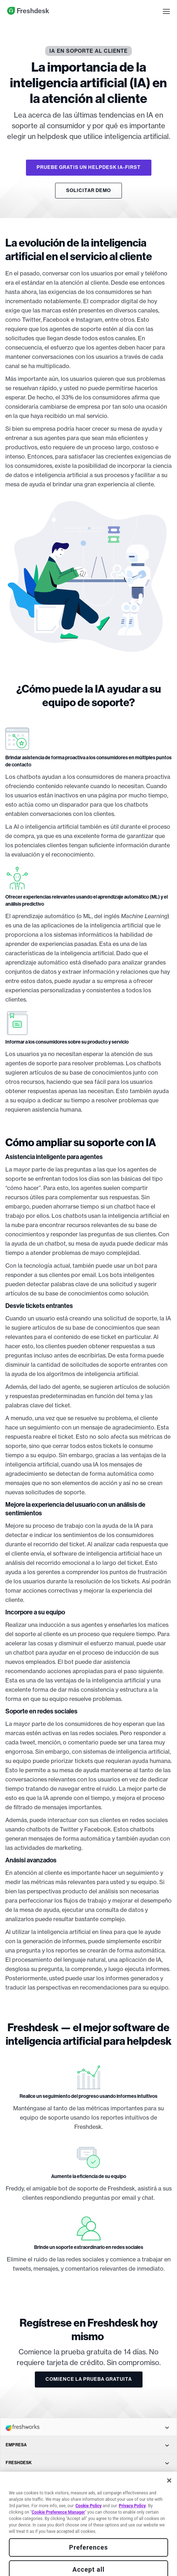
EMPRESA (87, 2444)
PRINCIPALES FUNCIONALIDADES (87, 2480)
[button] (166, 11)
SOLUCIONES (87, 2498)
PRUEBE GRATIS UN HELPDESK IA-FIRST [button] (89, 167)
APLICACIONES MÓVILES (87, 2516)
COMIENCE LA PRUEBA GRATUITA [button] (88, 2379)
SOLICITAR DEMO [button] (88, 190)
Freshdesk (28, 11)
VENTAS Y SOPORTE (87, 2551)
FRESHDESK (87, 2462)
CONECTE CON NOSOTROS (87, 2533)
